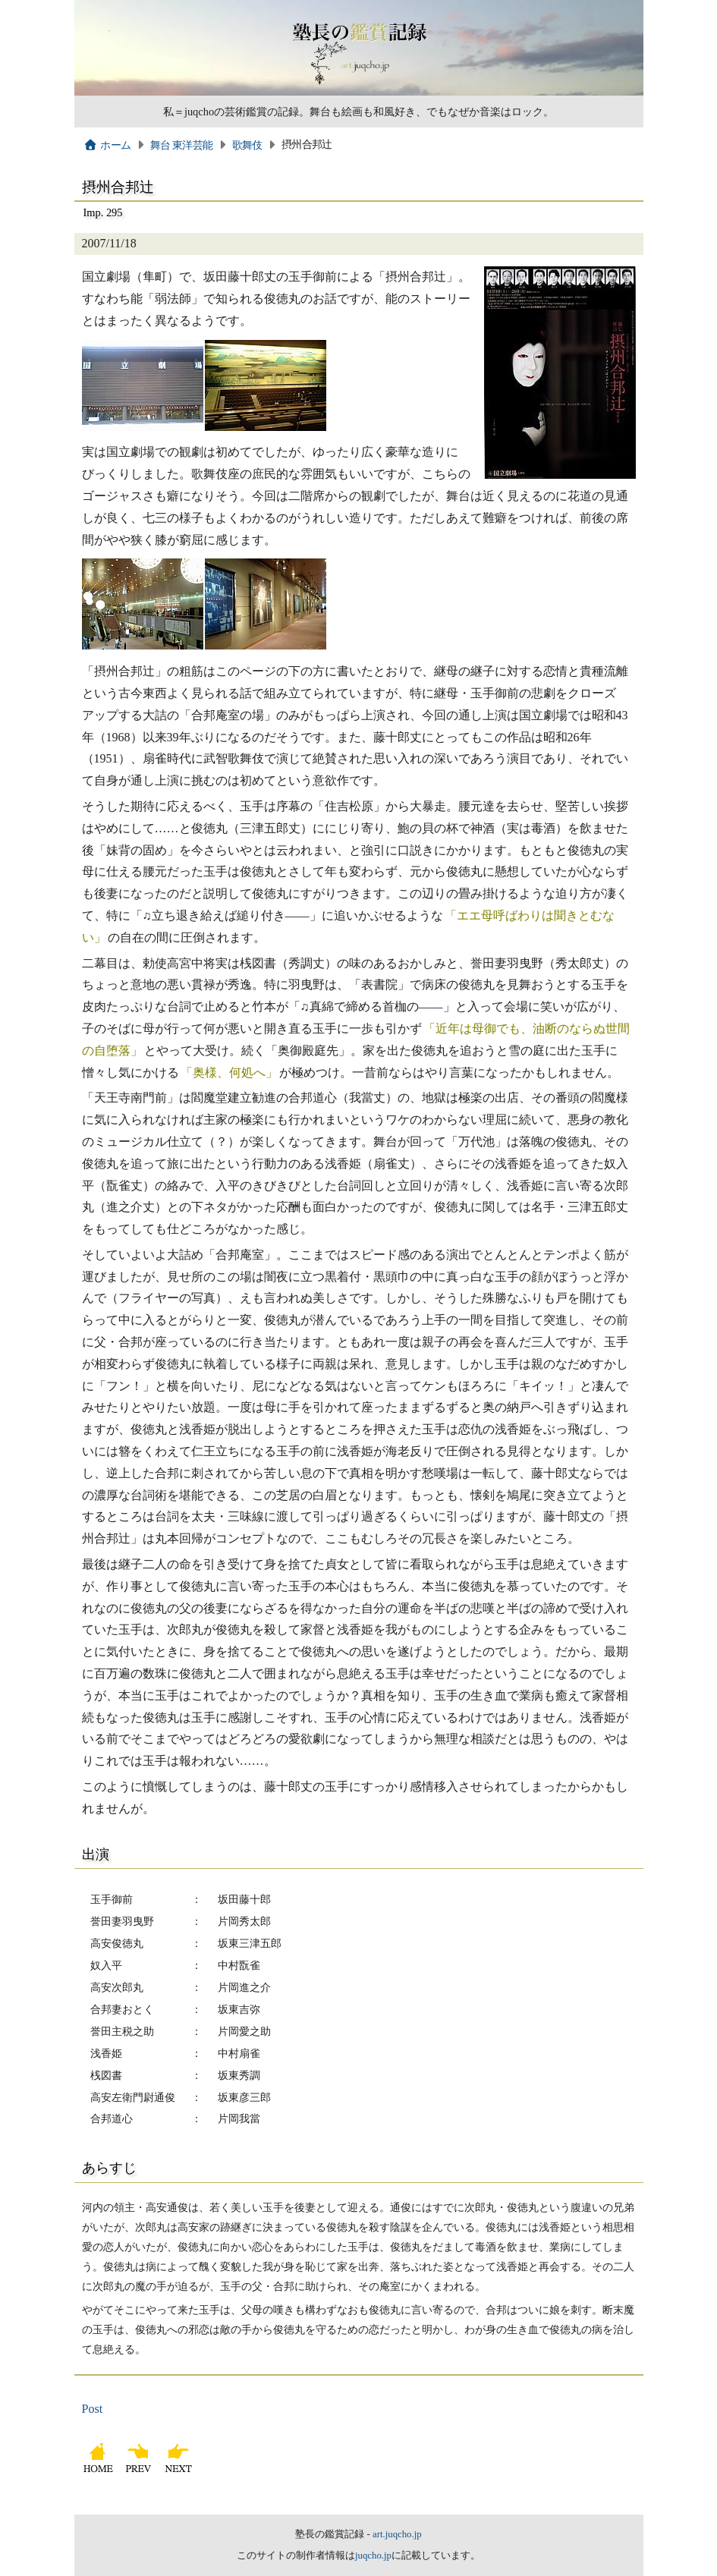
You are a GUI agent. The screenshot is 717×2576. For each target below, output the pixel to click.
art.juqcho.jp (397, 2534)
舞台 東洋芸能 (181, 145)
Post (92, 2408)
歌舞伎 (247, 145)
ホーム (107, 145)
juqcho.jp (373, 2555)
